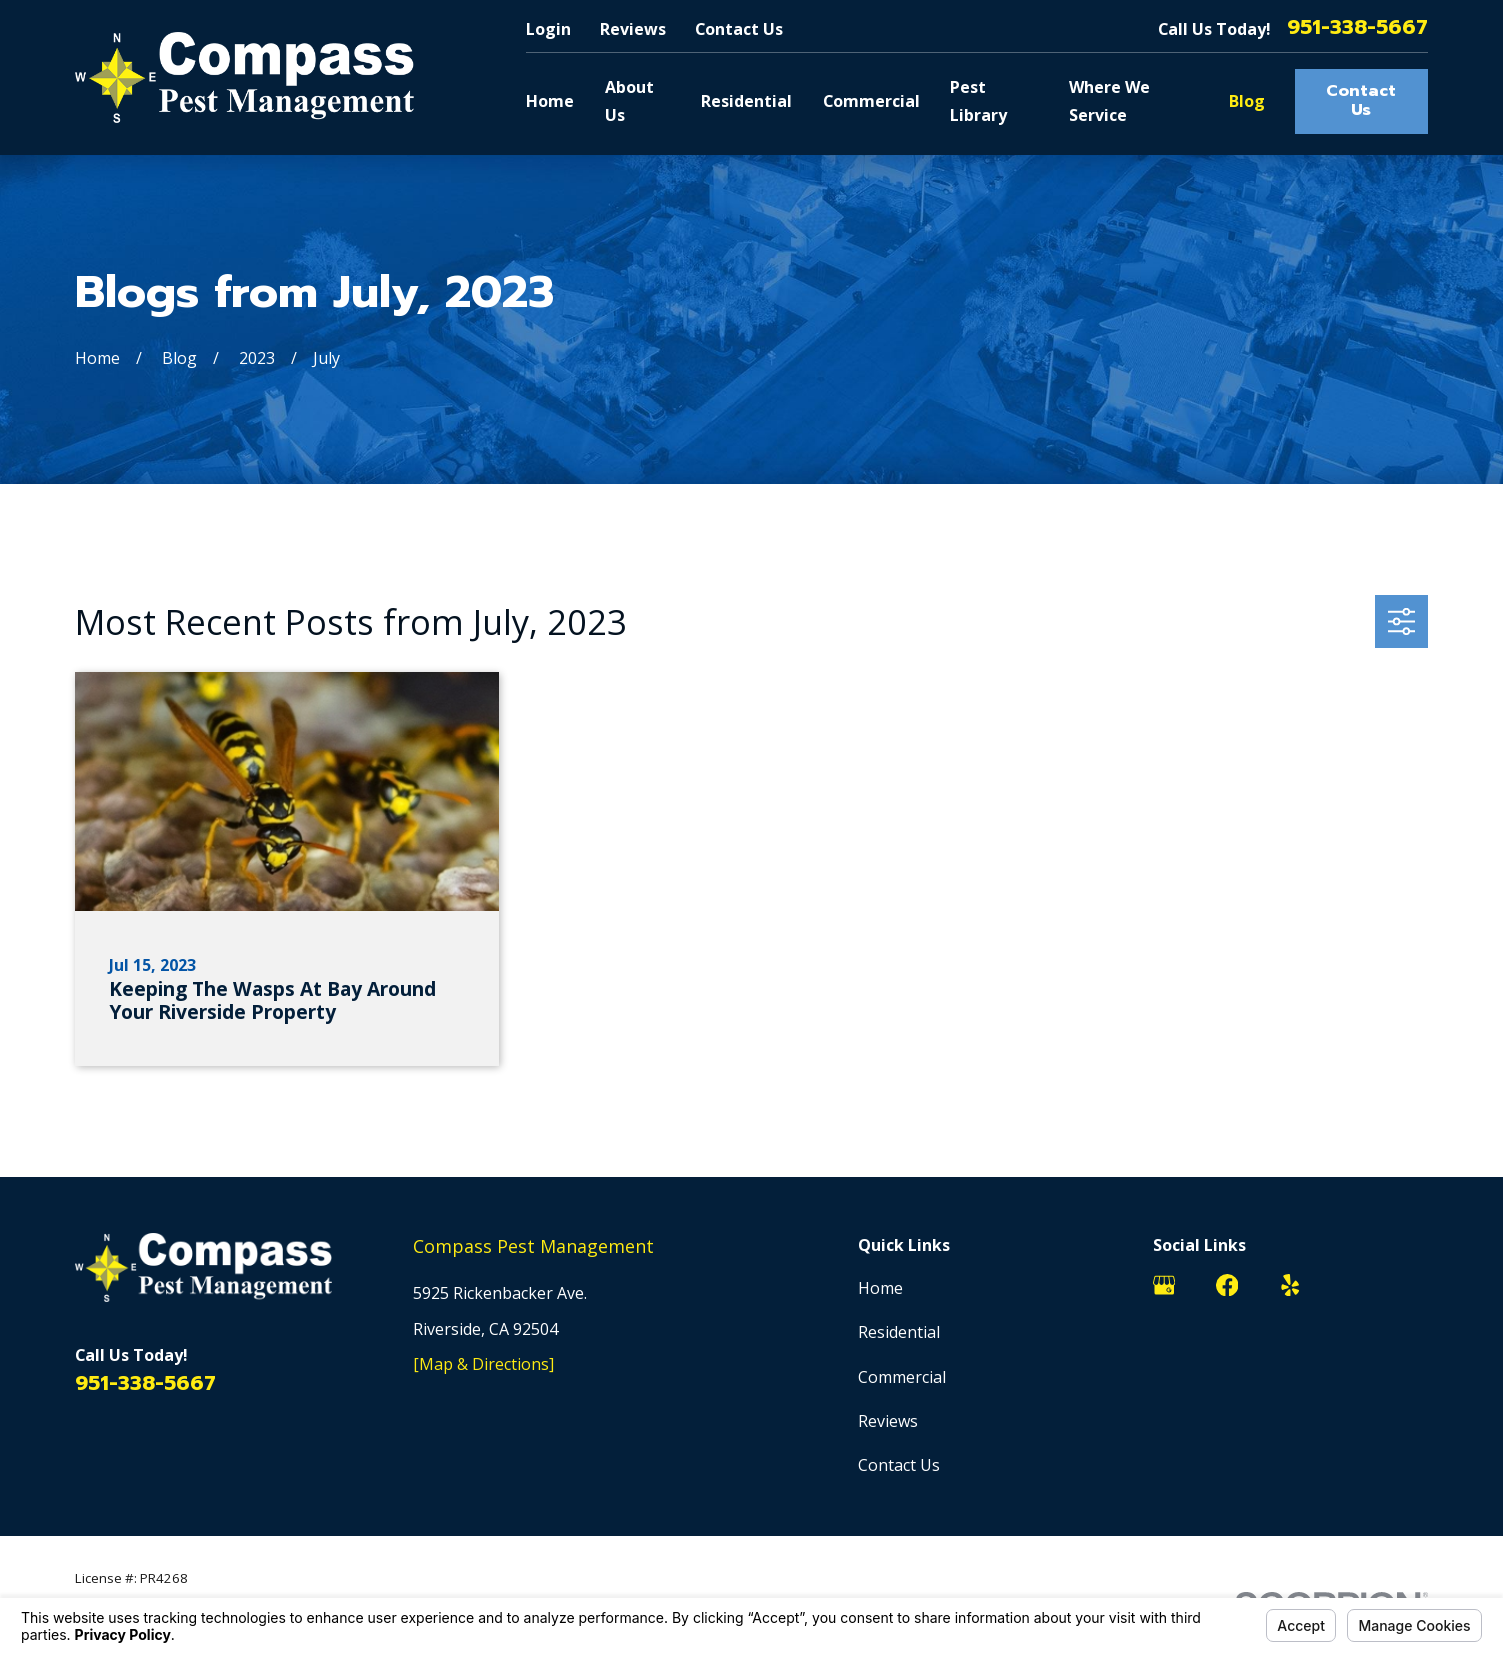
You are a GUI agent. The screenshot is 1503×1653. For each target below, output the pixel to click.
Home (880, 1288)
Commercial (902, 1377)
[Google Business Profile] (1164, 1285)
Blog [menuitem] (1247, 101)
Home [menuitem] (550, 101)
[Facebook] (1227, 1285)
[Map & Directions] (483, 1364)
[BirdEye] (1416, 1285)
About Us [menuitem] (629, 101)
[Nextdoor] (1353, 1285)
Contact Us (739, 29)
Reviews (633, 29)
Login (548, 29)
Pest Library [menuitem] (978, 101)
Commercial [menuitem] (871, 101)
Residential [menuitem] (746, 101)
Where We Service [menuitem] (1109, 101)
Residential (899, 1332)
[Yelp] (1290, 1285)
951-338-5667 (1357, 28)
